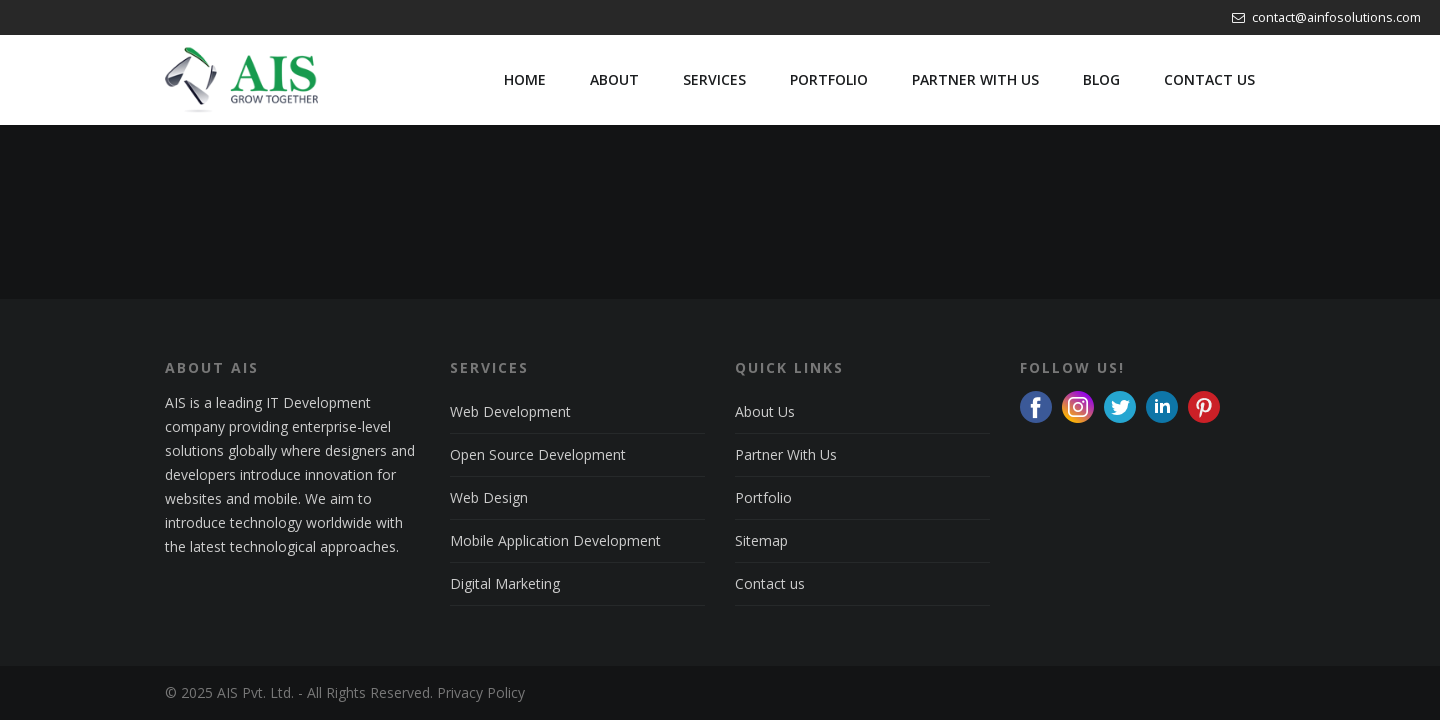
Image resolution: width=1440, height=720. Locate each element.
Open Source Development (538, 454)
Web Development (510, 411)
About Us (765, 411)
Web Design (489, 497)
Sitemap (761, 540)
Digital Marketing (505, 583)
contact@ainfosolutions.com (1326, 17)
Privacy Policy (481, 692)
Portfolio (763, 497)
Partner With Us (786, 454)
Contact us (770, 583)
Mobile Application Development (555, 540)
